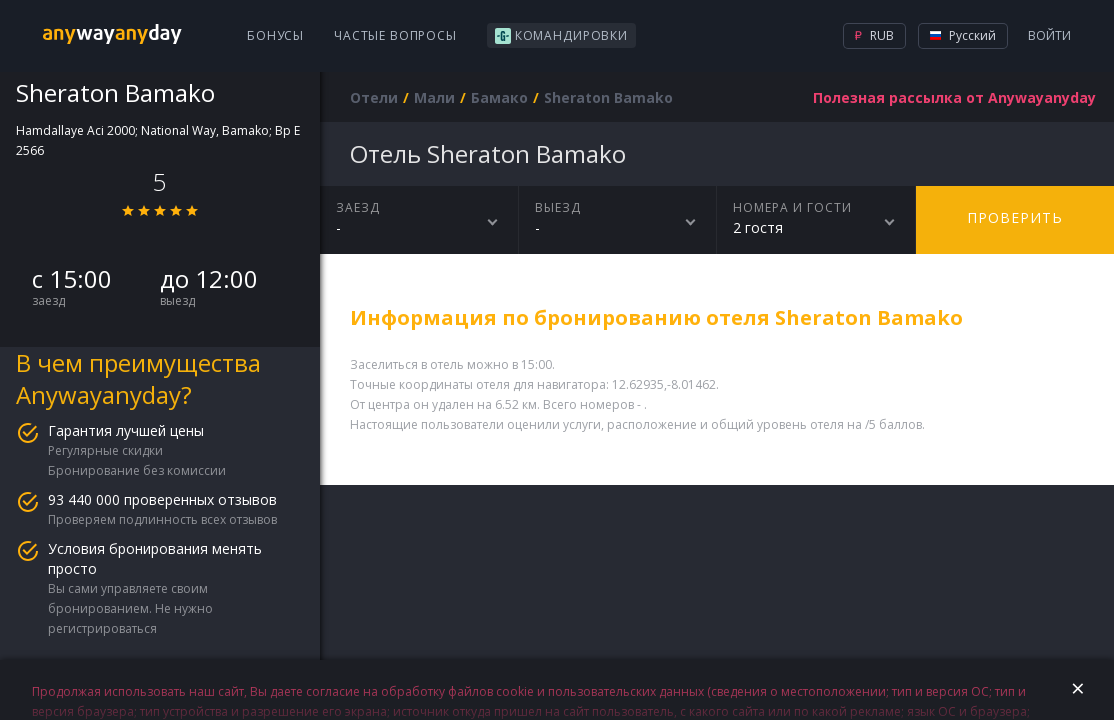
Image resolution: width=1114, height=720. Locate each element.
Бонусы (275, 35)
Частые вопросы (395, 35)
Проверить (1015, 217)
